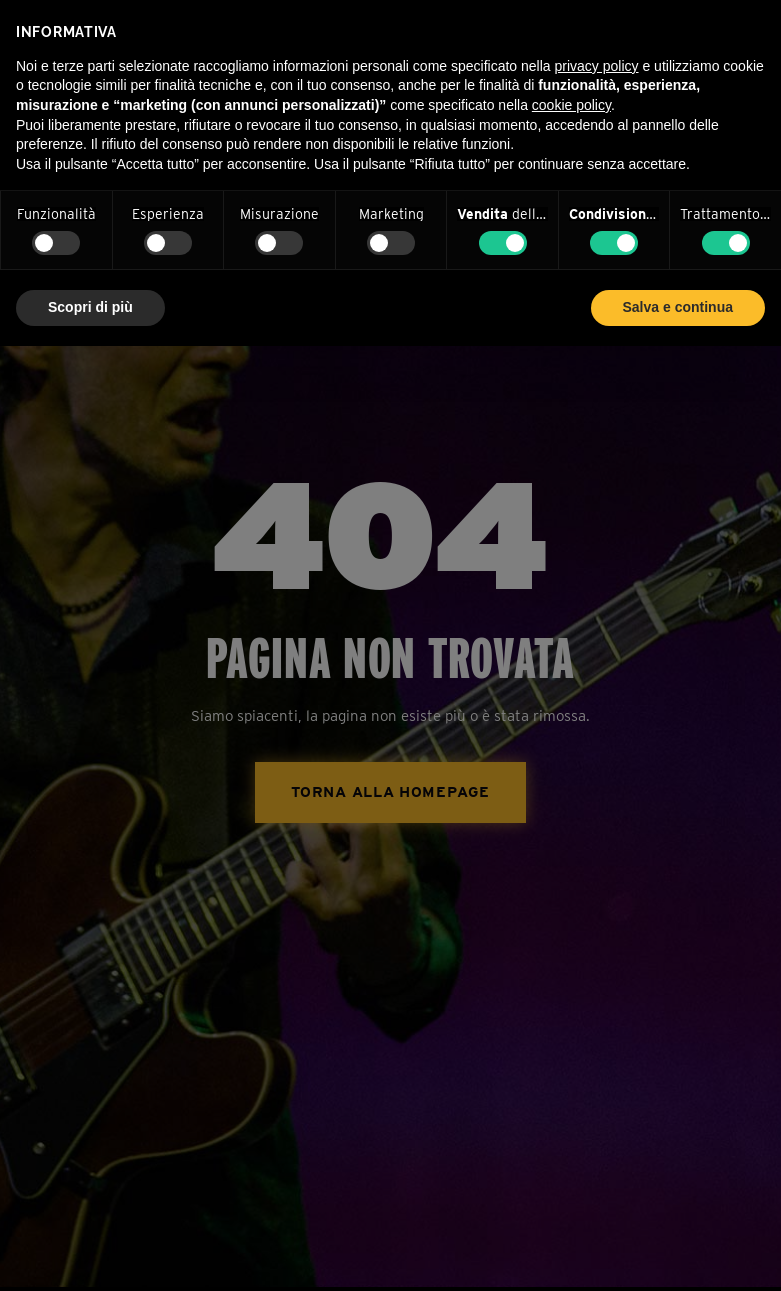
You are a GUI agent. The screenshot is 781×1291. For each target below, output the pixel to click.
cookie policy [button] (571, 105)
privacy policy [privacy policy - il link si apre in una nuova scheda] (597, 66)
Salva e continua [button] (678, 307)
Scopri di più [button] (90, 307)
